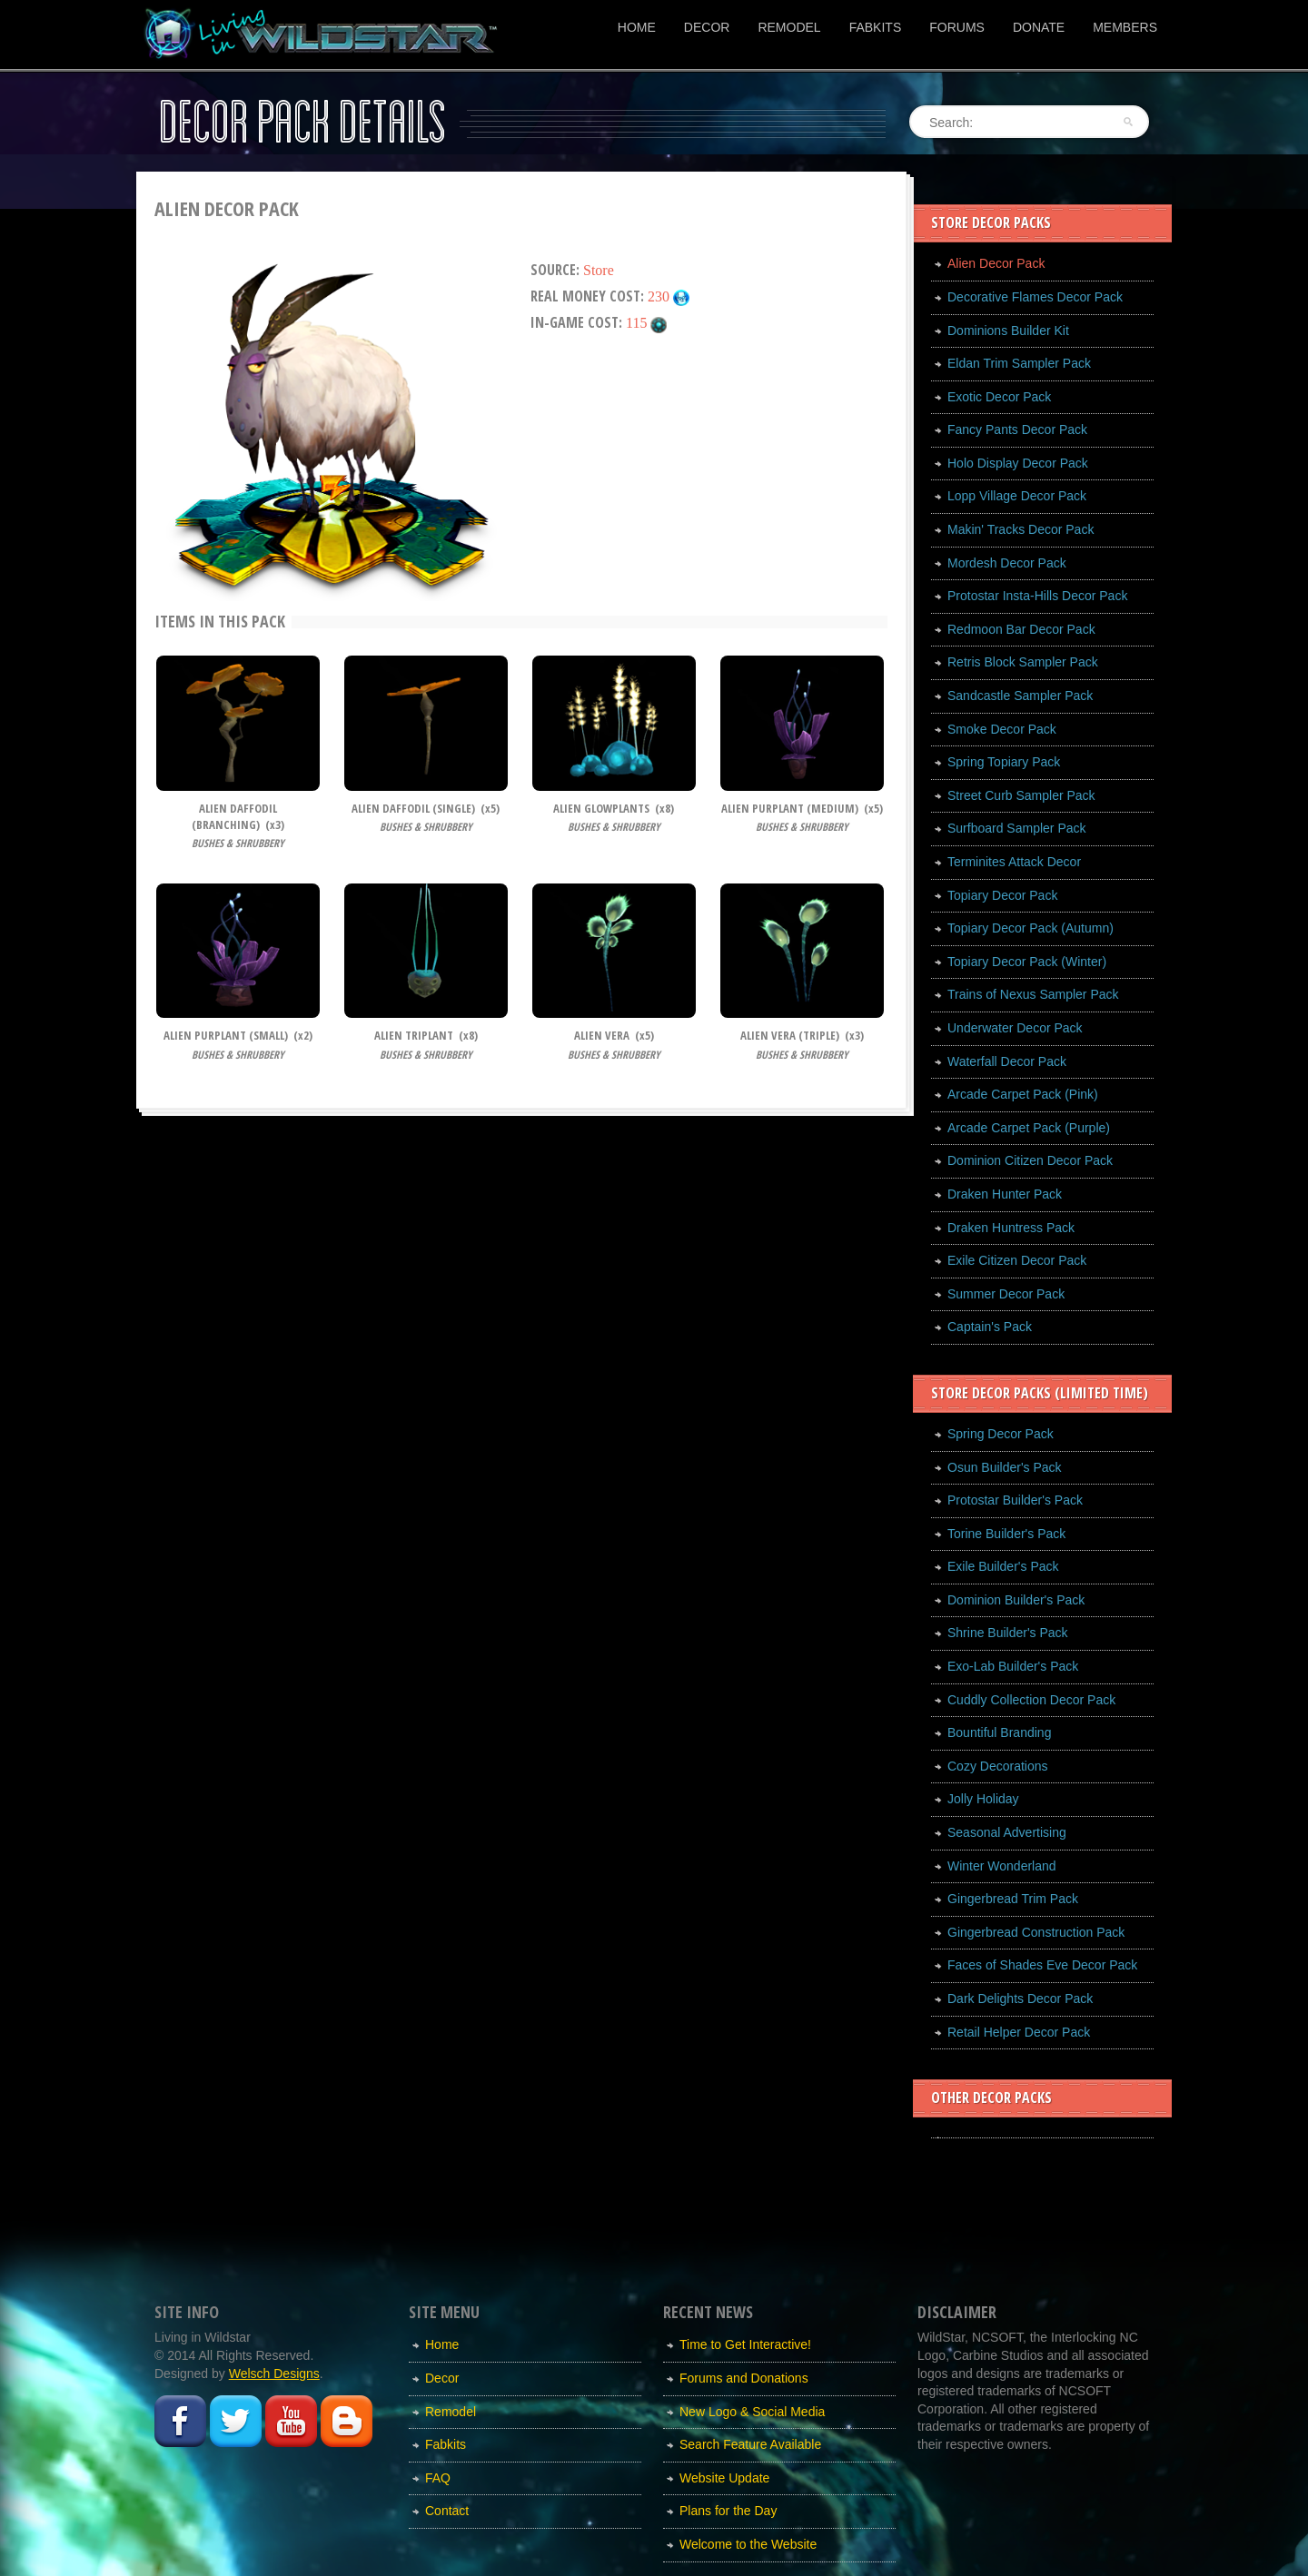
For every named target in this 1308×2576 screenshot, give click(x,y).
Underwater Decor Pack (1015, 1028)
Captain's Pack (989, 1326)
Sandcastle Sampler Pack (1020, 695)
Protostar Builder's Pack (1015, 1500)
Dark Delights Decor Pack (1020, 1998)
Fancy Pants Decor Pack (1017, 429)
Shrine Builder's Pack (1007, 1632)
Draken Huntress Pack (1011, 1227)
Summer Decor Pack (1006, 1294)
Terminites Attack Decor (1014, 861)
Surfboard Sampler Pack (1016, 828)
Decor (707, 27)
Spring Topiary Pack (1003, 762)
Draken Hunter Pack (1004, 1194)
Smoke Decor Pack (1001, 729)
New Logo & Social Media (752, 2411)
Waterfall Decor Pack (1006, 1061)
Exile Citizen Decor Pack (1016, 1260)
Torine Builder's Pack (1006, 1533)
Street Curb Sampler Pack (1021, 795)
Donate (1039, 27)
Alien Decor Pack (996, 263)
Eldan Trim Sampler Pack (1019, 363)
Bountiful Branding (999, 1732)
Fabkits (875, 27)
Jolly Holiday (983, 1798)
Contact (447, 2510)
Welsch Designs (274, 2373)
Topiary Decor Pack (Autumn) (1030, 928)
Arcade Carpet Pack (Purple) (1028, 1127)
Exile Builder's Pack (1003, 1566)
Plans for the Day (728, 2510)
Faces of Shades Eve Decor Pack (1042, 1965)
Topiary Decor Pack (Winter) (1026, 961)
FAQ (438, 2478)
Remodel (789, 27)
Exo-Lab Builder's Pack (1012, 1666)
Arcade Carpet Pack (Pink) (1022, 1094)
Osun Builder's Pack (1004, 1467)
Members (1125, 27)
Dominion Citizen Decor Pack (1030, 1160)
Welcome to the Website (748, 2544)
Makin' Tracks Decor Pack (1020, 529)
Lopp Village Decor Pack (1016, 496)
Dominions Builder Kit (1008, 330)
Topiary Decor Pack (1002, 895)
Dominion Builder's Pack (1016, 1600)
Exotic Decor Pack (999, 397)
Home (637, 27)
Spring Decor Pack (1000, 1433)
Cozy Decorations (997, 1766)
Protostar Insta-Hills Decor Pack (1037, 595)
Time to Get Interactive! (745, 2344)
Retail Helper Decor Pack (1018, 2032)
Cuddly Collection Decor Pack (1031, 1700)
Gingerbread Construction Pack (1036, 1932)
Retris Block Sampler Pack (1022, 662)
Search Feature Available (750, 2444)
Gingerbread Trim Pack (1012, 1898)
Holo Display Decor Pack (1017, 463)
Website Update (724, 2478)
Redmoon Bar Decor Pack (1021, 629)
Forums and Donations (743, 2378)
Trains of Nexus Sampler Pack (1033, 994)
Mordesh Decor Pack (1006, 563)
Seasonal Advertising (1006, 1832)
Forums (957, 27)
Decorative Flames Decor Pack (1035, 297)
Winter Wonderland (1001, 1866)
